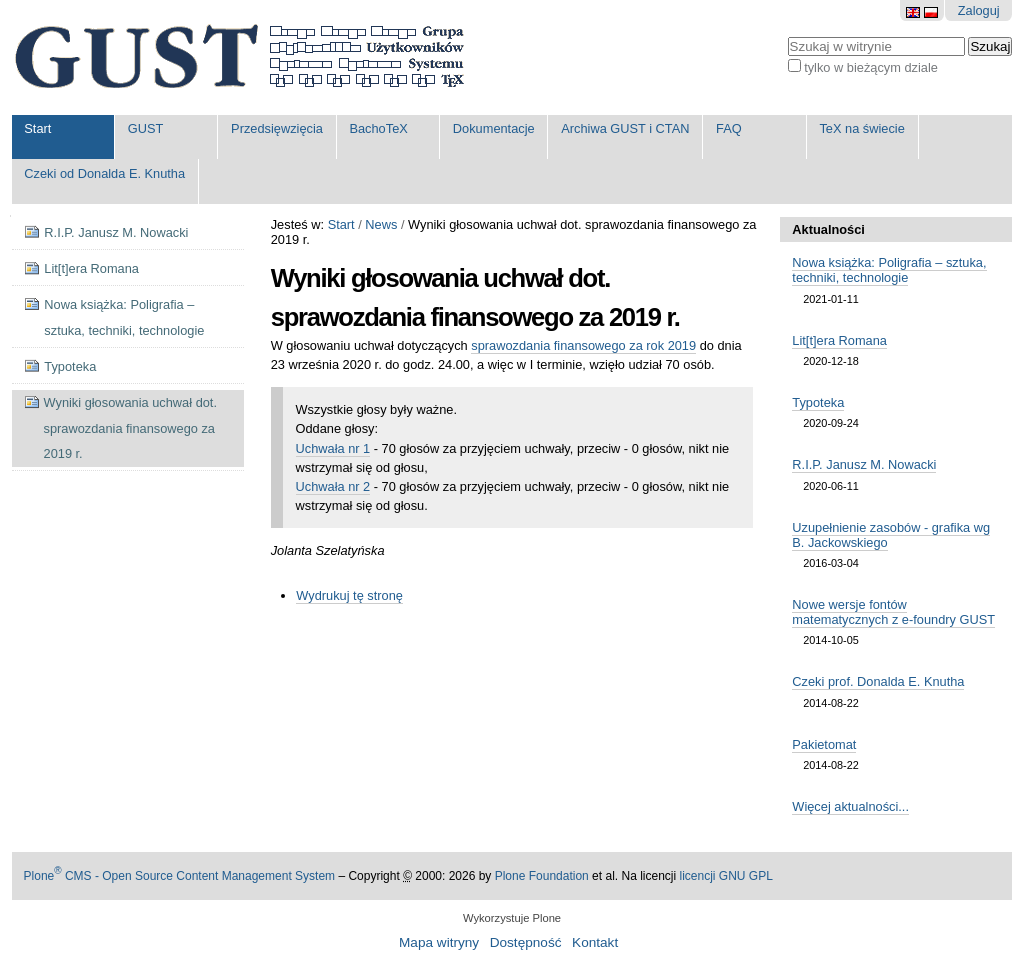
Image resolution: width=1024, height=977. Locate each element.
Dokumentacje (494, 128)
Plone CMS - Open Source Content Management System (180, 876)
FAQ (729, 128)
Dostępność (526, 942)
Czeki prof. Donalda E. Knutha (878, 681)
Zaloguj (979, 10)
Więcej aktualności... (850, 806)
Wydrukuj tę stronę (349, 595)
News (381, 224)
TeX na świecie (861, 128)
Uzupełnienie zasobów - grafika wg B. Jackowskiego (891, 535)
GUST (146, 128)
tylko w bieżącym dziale (871, 67)
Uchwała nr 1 (333, 448)
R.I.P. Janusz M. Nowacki (864, 464)
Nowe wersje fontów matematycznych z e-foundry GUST (893, 612)
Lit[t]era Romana (839, 340)
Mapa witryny (439, 942)
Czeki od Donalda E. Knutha (104, 173)
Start (37, 128)
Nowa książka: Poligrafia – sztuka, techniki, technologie (889, 270)
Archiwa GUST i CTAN (625, 128)
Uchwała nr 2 (333, 486)
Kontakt (595, 942)
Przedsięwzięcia (277, 128)
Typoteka (818, 402)
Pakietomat (824, 744)
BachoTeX (378, 128)
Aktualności (828, 229)
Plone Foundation (542, 876)
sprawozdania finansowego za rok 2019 (583, 345)
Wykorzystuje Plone (512, 918)
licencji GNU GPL (725, 876)
